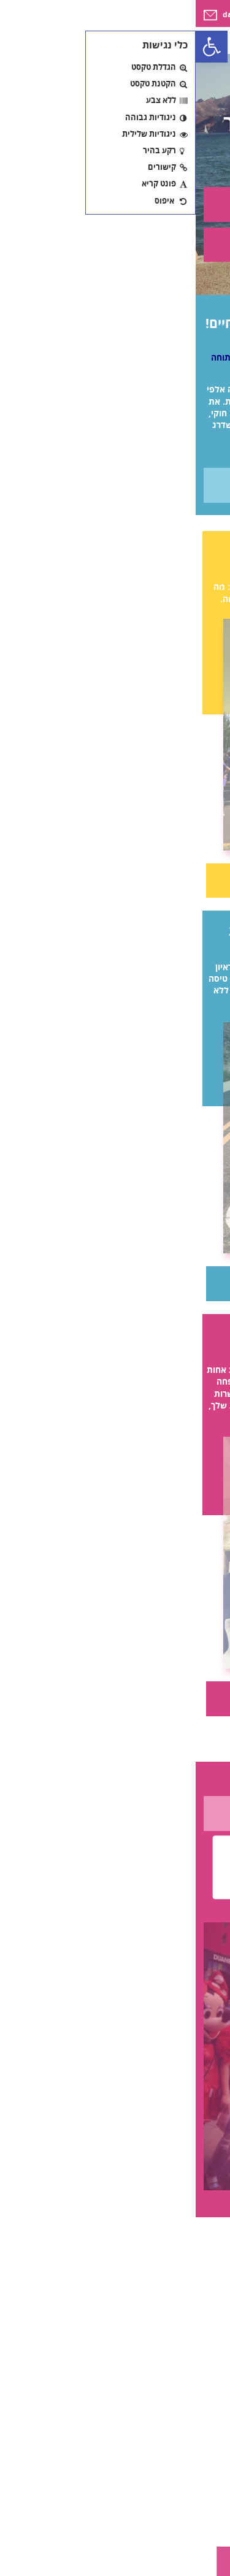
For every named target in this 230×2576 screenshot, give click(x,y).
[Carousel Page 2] (106, 2245)
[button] (16, 47)
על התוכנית (115, 244)
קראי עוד (115, 880)
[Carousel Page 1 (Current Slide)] (87, 2245)
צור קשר (115, 204)
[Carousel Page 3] (124, 2245)
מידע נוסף (115, 485)
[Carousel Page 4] (142, 2245)
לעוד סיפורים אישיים (115, 1813)
